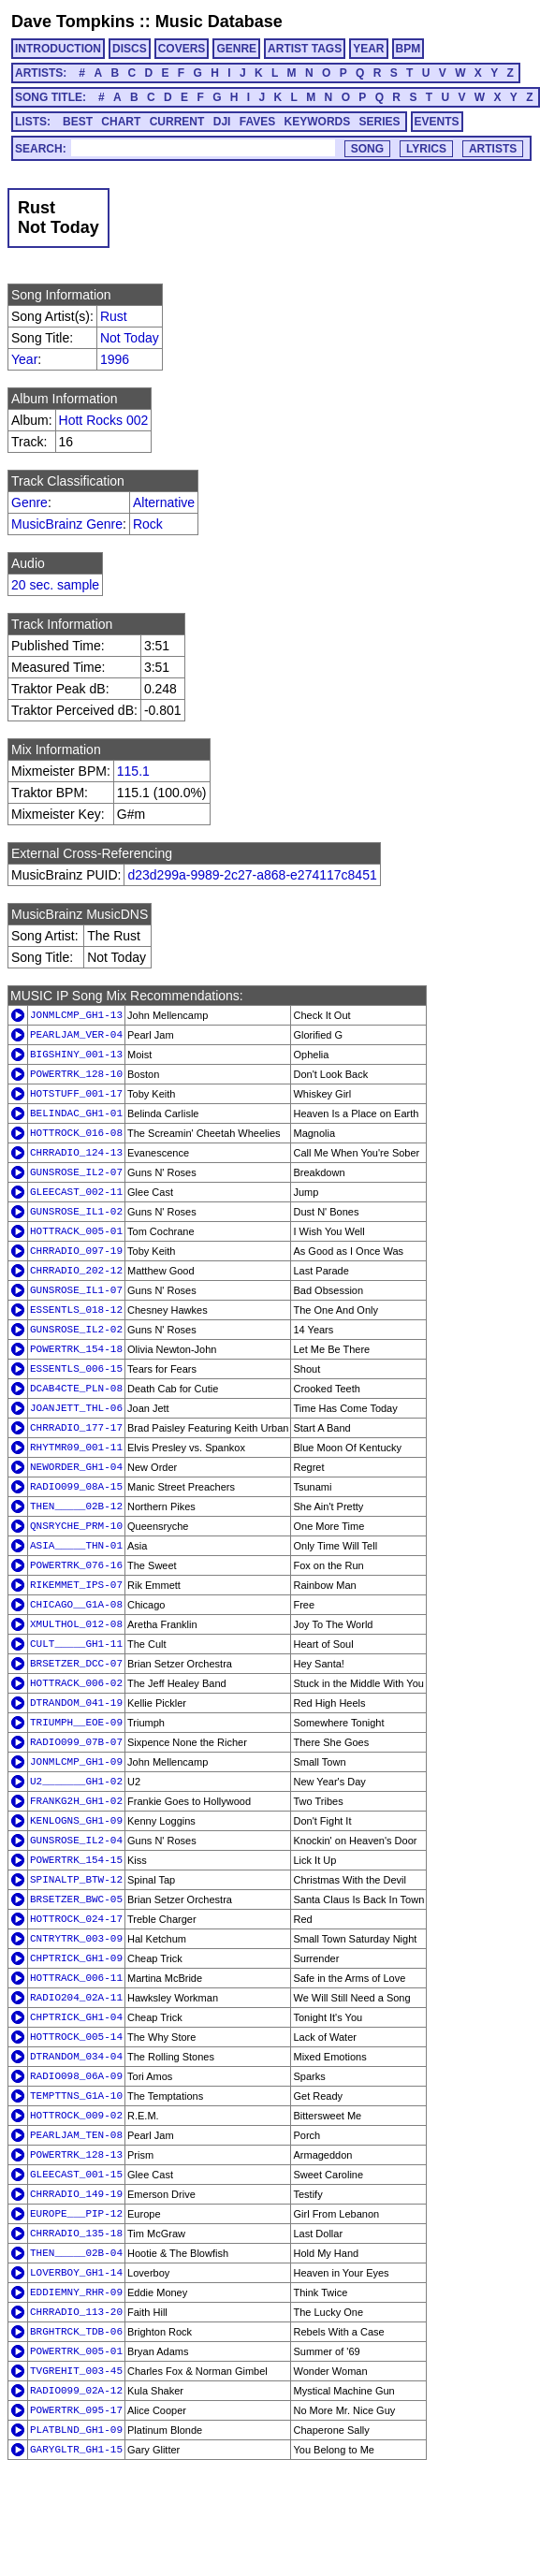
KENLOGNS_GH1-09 (76, 1820)
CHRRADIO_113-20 (76, 2312)
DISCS (129, 48)
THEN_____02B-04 (76, 2253)
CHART (120, 121)
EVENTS (437, 121)
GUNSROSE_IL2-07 (76, 1172)
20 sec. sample (55, 584)
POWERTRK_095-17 (76, 2410)
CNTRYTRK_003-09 (76, 1938)
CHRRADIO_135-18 (76, 2233)
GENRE (236, 48)
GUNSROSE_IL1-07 (76, 1290)
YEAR (368, 48)
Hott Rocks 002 (104, 420)
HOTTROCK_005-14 (76, 2037)
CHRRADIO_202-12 (76, 1270)
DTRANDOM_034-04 (76, 2056)
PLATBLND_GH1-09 (76, 2430)
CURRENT (177, 121)
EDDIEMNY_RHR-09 (76, 2292)
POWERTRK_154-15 (76, 1860)
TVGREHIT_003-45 (76, 2371)
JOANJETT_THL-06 (76, 1408)
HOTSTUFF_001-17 (76, 1093)
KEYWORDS (318, 121)
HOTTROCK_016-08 (76, 1133)
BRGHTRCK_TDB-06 (76, 2331)
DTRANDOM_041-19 (76, 1703)
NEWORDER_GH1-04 (76, 1467)
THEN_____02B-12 (76, 1506)
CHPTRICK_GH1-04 (76, 2017)
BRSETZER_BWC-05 (76, 1899)
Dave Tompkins (73, 21)
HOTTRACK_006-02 (76, 1683)
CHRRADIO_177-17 (76, 1428)
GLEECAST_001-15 (76, 2174)
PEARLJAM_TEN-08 (76, 2135)
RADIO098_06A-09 (76, 2076)
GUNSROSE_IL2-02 (76, 1329)
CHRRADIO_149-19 (76, 2194)
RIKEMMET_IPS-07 (76, 1585)
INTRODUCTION (58, 48)
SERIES (380, 121)
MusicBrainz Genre (67, 524)
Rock (148, 524)
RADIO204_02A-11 (76, 1997)
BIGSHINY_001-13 (76, 1054)
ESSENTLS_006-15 (76, 1369)
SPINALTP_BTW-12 (76, 1879)
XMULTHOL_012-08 (76, 1624)
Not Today (129, 337)
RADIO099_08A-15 (76, 1486)
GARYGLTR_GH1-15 (76, 2449)
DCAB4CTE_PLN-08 (76, 1388)
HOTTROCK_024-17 (76, 1919)
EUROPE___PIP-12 (76, 2213)
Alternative (164, 502)
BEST (78, 121)
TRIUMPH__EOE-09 (76, 1722)
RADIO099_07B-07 (76, 1742)
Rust (113, 316)
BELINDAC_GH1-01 (76, 1113)
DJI (222, 121)
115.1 (133, 771)
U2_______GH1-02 (76, 1781)
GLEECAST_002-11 (76, 1192)
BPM (408, 48)
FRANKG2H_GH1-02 (76, 1801)
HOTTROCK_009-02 (76, 2115)
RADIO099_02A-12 (76, 2390)
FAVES (257, 121)
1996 (114, 359)
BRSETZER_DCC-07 (76, 1663)
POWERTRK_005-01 (76, 2351)
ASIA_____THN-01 (76, 1545)
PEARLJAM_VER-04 (76, 1035)
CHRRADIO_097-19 (76, 1251)
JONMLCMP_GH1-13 (76, 1015)
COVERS (182, 48)
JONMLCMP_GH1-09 (76, 1762)
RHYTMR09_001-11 (76, 1447)
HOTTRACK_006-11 (76, 1978)
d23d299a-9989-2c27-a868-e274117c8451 (251, 874)
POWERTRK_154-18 (76, 1349)
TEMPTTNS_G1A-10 (76, 2096)
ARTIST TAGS (305, 48)
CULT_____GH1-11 (76, 1644)
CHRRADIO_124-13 (76, 1152)
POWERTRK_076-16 (76, 1565)
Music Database (219, 21)
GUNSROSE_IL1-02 (76, 1211)
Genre (29, 502)
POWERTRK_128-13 (76, 2155)
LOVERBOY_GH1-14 (76, 2272)
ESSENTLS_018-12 (76, 1310)
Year (24, 359)
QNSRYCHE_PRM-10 (76, 1526)
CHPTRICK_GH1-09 (76, 1958)
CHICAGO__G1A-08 (76, 1604)
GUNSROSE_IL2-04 (76, 1840)
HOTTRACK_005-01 (76, 1231)
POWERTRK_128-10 (76, 1074)
